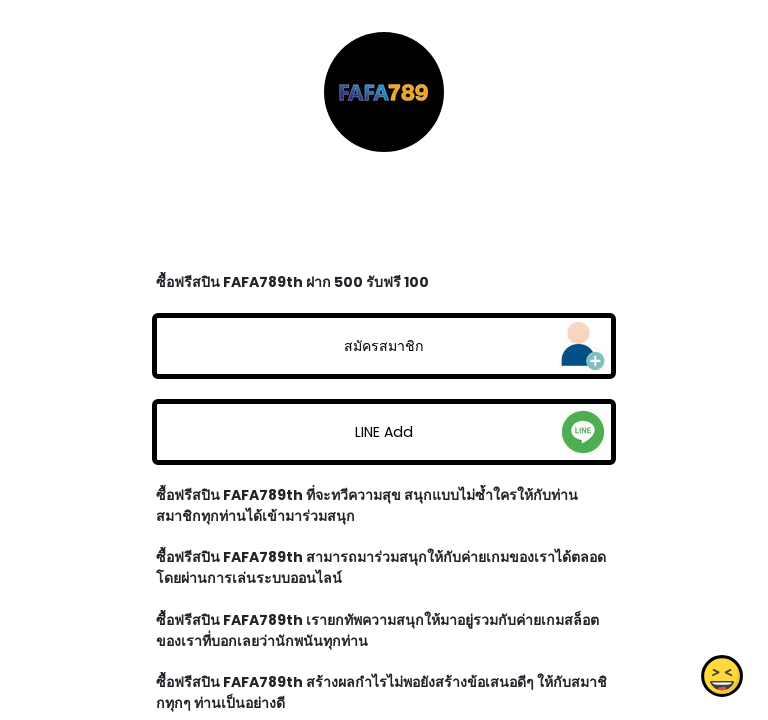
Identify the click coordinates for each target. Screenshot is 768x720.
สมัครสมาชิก (384, 346)
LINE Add (384, 432)
